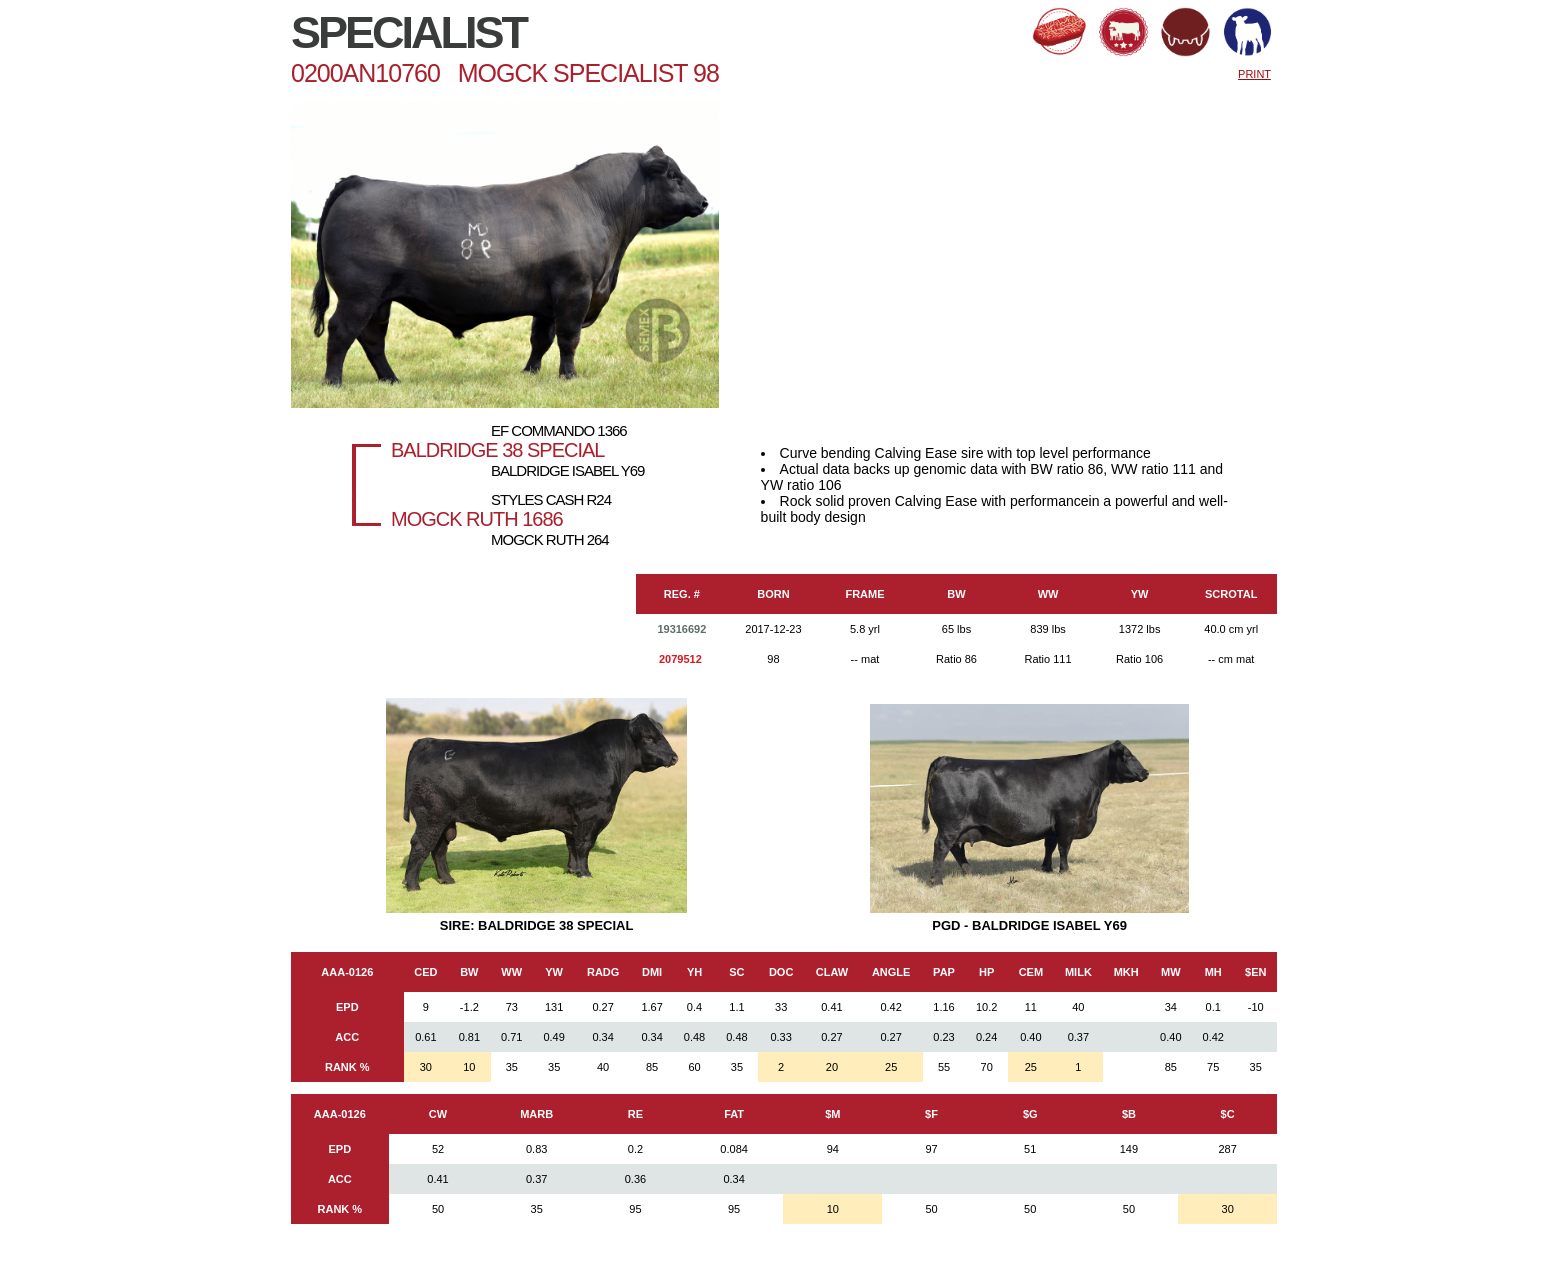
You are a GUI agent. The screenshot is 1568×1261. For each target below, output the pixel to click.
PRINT (1254, 74)
